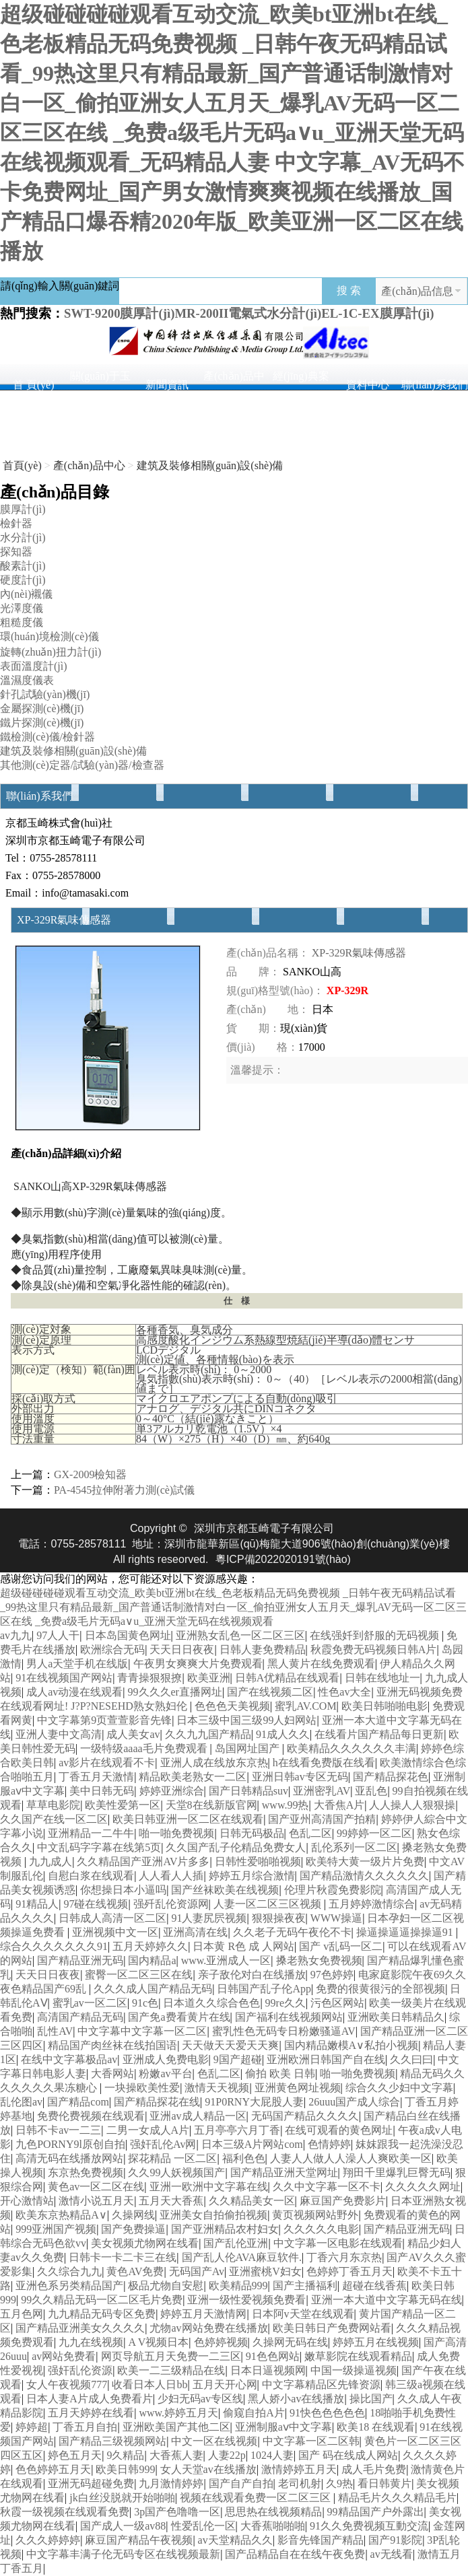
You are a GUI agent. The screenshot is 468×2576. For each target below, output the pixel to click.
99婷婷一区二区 (374, 1833)
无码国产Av (196, 2271)
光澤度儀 (21, 608)
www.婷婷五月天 (178, 2412)
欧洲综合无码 (112, 1649)
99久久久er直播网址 (175, 1692)
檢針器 (16, 523)
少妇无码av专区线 (200, 2398)
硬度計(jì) (23, 580)
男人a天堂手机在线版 (77, 1663)
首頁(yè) (22, 465)
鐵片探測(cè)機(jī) (41, 722)
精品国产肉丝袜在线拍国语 (112, 2045)
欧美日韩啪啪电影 (384, 1706)
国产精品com (78, 2102)
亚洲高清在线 (195, 1932)
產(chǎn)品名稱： (267, 953)
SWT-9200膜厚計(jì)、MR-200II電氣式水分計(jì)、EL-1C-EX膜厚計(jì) (249, 313)
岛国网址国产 (248, 1748)
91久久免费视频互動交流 (369, 2526)
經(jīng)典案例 (301, 380)
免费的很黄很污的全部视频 (380, 1988)
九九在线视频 (91, 2342)
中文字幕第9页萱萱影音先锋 (104, 1720)
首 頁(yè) (34, 384)
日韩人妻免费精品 (263, 1649)
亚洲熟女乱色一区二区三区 (240, 1635)
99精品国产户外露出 (375, 2511)
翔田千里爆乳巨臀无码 (396, 2172)
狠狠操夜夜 (279, 1918)
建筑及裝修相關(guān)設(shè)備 (210, 465)
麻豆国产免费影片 (343, 2200)
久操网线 (133, 2215)
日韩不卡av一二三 (58, 2130)
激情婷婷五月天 (299, 2469)
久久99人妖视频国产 (176, 2172)
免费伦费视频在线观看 (91, 2116)
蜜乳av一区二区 (90, 2003)
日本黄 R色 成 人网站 (243, 1946)
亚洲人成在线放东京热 (214, 1762)
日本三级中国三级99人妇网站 (246, 1720)
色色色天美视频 (232, 1706)
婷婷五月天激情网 (203, 2314)
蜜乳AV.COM (305, 1706)
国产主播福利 (305, 2285)
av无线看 (391, 2554)
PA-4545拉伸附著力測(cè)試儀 (124, 1490)
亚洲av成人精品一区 (197, 2116)
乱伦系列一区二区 (354, 1847)
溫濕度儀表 (27, 680)
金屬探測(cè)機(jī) (41, 708)
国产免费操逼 (133, 2229)
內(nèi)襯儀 (26, 594)
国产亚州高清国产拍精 (322, 1819)
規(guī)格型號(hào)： (275, 990)
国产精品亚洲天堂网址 (284, 2172)
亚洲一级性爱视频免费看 (246, 2299)
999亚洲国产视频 (55, 2229)
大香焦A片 (339, 1805)
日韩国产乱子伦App (264, 1988)
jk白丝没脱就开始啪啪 (121, 2497)
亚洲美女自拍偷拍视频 (213, 2215)
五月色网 (21, 2314)
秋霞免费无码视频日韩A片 (373, 1649)
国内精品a (152, 1960)
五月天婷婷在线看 (91, 2412)
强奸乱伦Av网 (163, 2144)
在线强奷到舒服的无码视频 (376, 1635)
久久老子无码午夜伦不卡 (292, 1932)
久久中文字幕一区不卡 (326, 2186)
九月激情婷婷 (171, 2483)
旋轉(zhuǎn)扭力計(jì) (50, 652)
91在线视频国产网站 (63, 1677)
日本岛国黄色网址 (128, 1635)
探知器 (16, 551)
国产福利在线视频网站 (289, 2017)
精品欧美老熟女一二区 (192, 1776)
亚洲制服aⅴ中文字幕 (283, 2427)
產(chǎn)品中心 (234, 380)
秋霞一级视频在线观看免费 (64, 2511)
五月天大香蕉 (171, 2200)
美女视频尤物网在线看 (145, 2243)
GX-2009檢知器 (90, 1474)
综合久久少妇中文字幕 (399, 2087)
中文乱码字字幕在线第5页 (99, 1847)
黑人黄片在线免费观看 (321, 1663)
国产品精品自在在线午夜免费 (295, 2554)
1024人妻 (272, 2455)
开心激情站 (27, 2200)
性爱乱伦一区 (203, 2526)
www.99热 (285, 1805)
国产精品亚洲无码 (80, 1960)
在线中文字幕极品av (69, 2059)
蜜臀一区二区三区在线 (139, 1974)
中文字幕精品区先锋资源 (321, 2384)
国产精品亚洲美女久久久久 (80, 2328)
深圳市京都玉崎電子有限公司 (264, 1528)
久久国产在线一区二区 (54, 1819)
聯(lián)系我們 (434, 384)
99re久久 (285, 2003)
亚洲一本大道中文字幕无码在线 (386, 2299)
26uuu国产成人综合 (354, 2102)
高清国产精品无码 (80, 2017)
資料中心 (367, 384)
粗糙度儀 (21, 622)
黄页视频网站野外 (315, 2215)
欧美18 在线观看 (376, 2427)
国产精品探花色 (390, 1776)
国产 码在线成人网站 (348, 2455)
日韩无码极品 (252, 1833)
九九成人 (50, 1861)
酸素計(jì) (23, 565)
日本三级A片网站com (252, 2144)
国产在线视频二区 (270, 1692)
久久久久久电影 (321, 2229)
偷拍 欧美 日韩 (280, 2073)
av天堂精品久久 (235, 2540)
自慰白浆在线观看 (91, 1875)
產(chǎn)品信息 (417, 291)
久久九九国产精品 (208, 1734)
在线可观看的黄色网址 (339, 2130)
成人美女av (133, 1734)
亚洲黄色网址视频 (298, 2087)
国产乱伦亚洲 (235, 2243)
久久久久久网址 (423, 2186)
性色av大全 (344, 1692)
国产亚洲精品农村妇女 (225, 2229)
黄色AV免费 (135, 2271)
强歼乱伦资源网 (171, 1904)
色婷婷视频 (221, 2342)
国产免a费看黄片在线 (179, 2017)
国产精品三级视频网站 (112, 2441)
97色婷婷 (332, 1974)
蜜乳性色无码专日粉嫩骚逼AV (284, 2031)
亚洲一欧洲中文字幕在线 (208, 2186)
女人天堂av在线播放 (208, 2469)
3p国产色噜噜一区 (177, 2511)
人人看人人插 (171, 1875)
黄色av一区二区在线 (96, 2186)
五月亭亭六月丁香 (237, 2130)
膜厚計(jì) (23, 509)
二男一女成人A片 (148, 2130)
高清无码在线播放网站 (69, 2158)
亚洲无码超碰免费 (91, 2483)
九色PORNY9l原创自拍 (70, 2144)
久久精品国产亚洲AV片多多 (143, 1861)
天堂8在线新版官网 (211, 1805)
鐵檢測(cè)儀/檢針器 (47, 736)
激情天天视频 (217, 2087)
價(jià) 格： (262, 1047)
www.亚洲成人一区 (226, 1960)
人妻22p (227, 2455)
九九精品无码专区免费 (102, 2314)
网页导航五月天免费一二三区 (171, 2356)
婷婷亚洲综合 (171, 1791)
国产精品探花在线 (157, 2102)
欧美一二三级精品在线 (171, 2370)
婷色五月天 (75, 2455)
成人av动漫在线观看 (74, 1692)
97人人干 (57, 1635)
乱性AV (55, 2031)
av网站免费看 (64, 2356)
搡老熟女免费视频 (319, 1960)
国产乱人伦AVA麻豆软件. (242, 2257)
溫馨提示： (257, 1070)
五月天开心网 (225, 2384)
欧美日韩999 (125, 2469)
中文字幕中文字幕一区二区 (142, 2031)
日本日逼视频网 (268, 2370)
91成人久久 (283, 1734)
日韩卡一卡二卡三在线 (122, 2257)
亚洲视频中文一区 (115, 1932)
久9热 (339, 2483)
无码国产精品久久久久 (305, 2116)
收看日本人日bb (149, 2384)
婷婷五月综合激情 (252, 1875)
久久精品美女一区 (252, 2200)
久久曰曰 (411, 2059)
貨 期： (253, 1028)
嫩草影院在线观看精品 (358, 2356)
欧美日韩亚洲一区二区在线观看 (187, 1819)
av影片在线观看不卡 (107, 1762)
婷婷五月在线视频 (376, 2342)
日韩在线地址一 (382, 1677)
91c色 (145, 2003)
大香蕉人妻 (176, 2455)
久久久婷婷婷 (47, 2540)
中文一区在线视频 (214, 2441)
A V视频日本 (158, 2342)
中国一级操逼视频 (353, 2370)
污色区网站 (337, 2003)
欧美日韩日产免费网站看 (332, 2328)
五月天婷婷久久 (150, 1946)
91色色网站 (273, 2356)
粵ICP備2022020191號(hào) (283, 1559)
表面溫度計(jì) (33, 666)
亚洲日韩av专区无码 (300, 1776)
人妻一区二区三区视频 (268, 1904)
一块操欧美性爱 (142, 2087)
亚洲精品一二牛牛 (91, 1833)
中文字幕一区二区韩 (311, 2441)
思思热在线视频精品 (273, 2511)
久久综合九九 (69, 2271)
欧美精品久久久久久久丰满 (351, 1748)
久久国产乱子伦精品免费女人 (236, 1847)
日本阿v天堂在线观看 (303, 2314)
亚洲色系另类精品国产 (69, 2285)
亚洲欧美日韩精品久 (395, 2017)
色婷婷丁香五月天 (349, 2271)
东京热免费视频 (85, 2172)
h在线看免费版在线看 (324, 1762)
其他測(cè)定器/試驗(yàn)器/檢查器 (82, 765)
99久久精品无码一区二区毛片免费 (101, 2299)
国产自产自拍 (241, 2483)
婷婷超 (31, 2427)
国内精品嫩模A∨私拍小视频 (351, 2045)
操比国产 (371, 2398)
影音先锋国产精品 (320, 2540)
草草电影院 (53, 1805)
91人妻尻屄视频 (208, 1918)
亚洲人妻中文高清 (58, 1734)
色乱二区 (310, 1833)
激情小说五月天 (96, 2200)
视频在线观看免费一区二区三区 (256, 2497)
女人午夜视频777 (66, 2384)
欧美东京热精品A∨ (61, 2215)
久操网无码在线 (290, 2342)
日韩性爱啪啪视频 (258, 1861)
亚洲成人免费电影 (166, 2059)
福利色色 (243, 2158)
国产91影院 (395, 2540)
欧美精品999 (238, 2285)
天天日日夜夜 (181, 1649)
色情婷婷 (329, 2144)
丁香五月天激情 (96, 1776)
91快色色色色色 (327, 2412)
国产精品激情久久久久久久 (364, 1875)
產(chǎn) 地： (267, 1009)
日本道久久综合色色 (211, 2003)
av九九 (16, 1635)
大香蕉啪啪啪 (272, 2526)
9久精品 (125, 2455)
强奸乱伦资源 (80, 2370)
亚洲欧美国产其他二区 (176, 2427)
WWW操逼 (336, 1918)
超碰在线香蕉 (374, 2285)
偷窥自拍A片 (254, 2412)
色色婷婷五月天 (53, 2469)
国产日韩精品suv (248, 1791)
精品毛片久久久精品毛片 (397, 2497)
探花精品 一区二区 (172, 2158)
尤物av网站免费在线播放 (208, 2328)
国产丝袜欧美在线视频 (225, 1889)
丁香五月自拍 (85, 2427)
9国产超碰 (237, 2059)
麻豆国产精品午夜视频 (139, 2540)
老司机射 (299, 2483)
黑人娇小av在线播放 (296, 2398)
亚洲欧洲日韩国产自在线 (326, 2059)
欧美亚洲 (208, 1677)
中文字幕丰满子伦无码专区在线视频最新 (123, 2554)
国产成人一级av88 (123, 2526)
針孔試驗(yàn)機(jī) (45, 694)
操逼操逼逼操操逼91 (406, 1932)
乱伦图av (21, 2102)
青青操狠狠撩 (149, 1677)
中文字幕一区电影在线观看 (338, 2243)
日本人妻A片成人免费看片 (89, 2398)
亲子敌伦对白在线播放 (252, 1974)
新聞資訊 (167, 384)
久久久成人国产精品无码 (153, 1988)
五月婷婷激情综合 (372, 1904)
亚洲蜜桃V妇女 (265, 2271)
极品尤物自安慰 (165, 2285)
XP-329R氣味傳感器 (359, 953)
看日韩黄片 (384, 2483)
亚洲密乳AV (321, 1791)
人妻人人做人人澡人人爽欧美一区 (351, 2158)
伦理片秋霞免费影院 (332, 1889)
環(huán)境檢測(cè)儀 (49, 636)
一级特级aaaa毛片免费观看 (144, 1748)
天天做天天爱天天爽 (230, 2045)
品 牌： (253, 971)
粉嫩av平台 (165, 2073)
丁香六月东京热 (344, 2257)
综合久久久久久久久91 (54, 1946)
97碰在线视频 (95, 1904)
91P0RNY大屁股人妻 (254, 2102)
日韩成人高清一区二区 (112, 1918)
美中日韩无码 (101, 1791)
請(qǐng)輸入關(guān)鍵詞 (60, 285)
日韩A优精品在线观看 (287, 1677)
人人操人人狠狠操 (412, 1805)
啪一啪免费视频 (176, 1833)
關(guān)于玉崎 (100, 380)
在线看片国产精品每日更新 (379, 1734)
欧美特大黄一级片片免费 (365, 1861)
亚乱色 (371, 1791)
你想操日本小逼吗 (123, 1889)
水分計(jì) (23, 537)
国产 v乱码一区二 (340, 1946)
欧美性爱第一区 (122, 1805)
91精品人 (37, 1904)
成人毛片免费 (373, 2469)
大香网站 (112, 2073)
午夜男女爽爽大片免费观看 (198, 1663)
